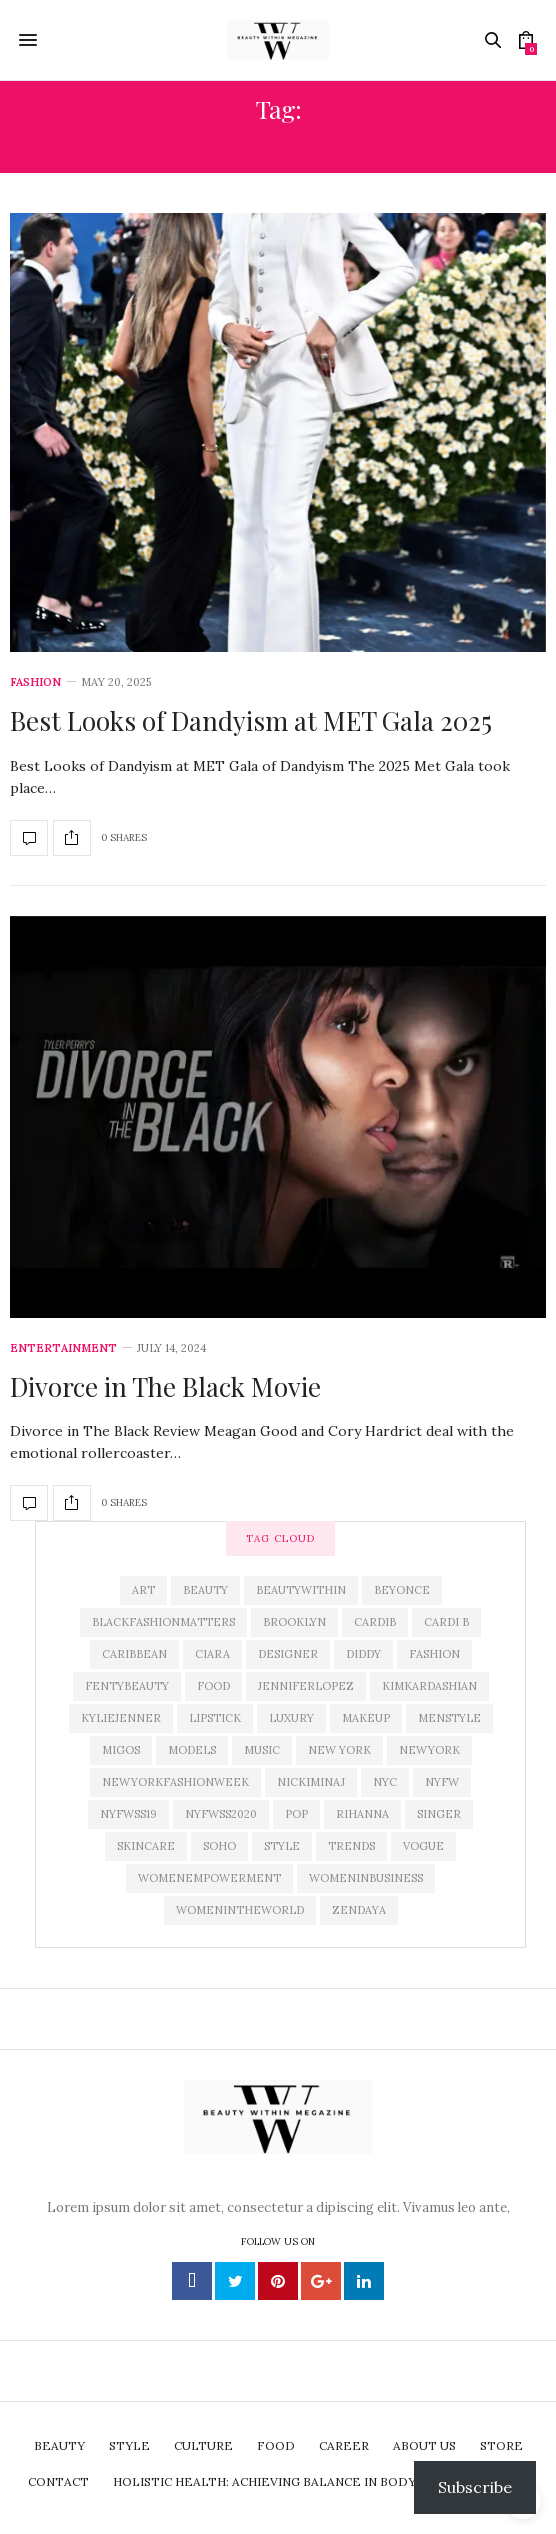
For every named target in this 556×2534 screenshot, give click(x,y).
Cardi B (446, 1622)
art (143, 1590)
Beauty (205, 1590)
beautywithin (301, 1590)
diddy (363, 1654)
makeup (366, 1718)
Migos (121, 1750)
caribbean (134, 1654)
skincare (146, 1846)
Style (282, 1846)
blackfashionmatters (163, 1622)
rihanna (362, 1814)
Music (262, 1750)
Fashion (35, 682)
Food (213, 1686)
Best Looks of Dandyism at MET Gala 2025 (251, 720)
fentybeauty (127, 1686)
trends (351, 1846)
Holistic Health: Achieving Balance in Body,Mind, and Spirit (320, 2481)
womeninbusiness (366, 1878)
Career (344, 2445)
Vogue (423, 1846)
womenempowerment (209, 1878)
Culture (203, 2445)
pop (296, 1814)
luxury (291, 1718)
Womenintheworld (240, 1910)
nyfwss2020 (221, 1814)
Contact (58, 2481)
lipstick (215, 1718)
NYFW (442, 1782)
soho (219, 1846)
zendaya (359, 1910)
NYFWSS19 (128, 1814)
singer (439, 1814)
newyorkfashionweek (175, 1782)
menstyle (449, 1718)
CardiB (375, 1622)
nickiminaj (311, 1782)
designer (288, 1654)
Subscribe (475, 2487)
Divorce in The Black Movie (165, 1386)
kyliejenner (121, 1718)
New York (339, 1750)
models (192, 1750)
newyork (429, 1750)
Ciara (212, 1654)
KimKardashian (429, 1686)
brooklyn (294, 1622)
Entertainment (63, 1348)
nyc (385, 1782)
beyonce (402, 1590)
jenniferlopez (306, 1686)
